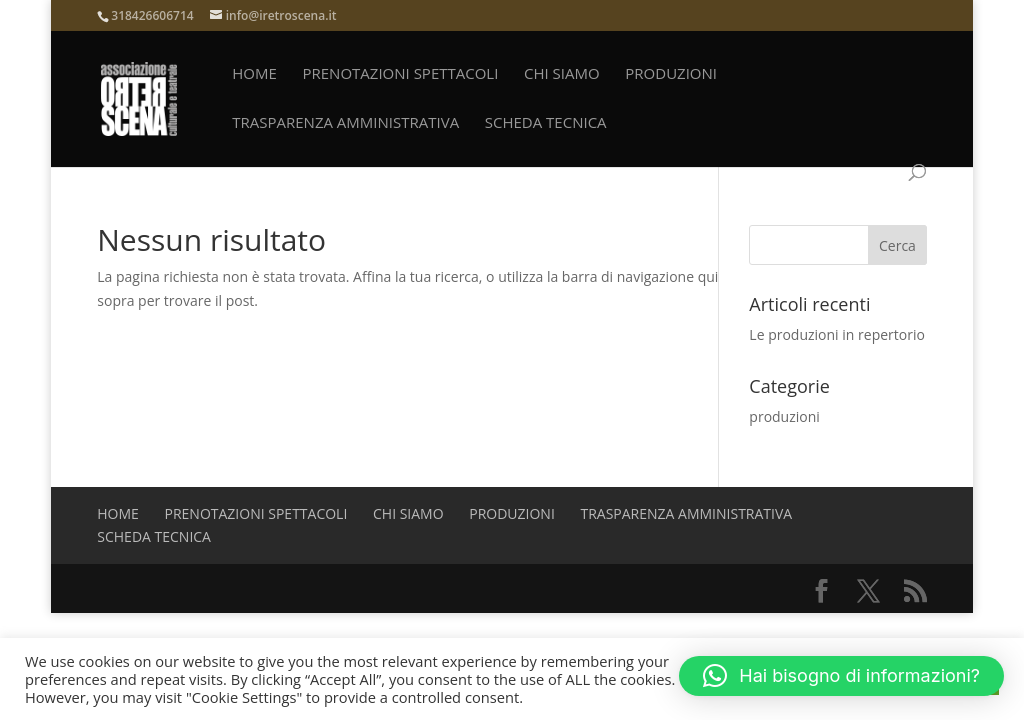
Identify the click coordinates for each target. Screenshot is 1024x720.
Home (254, 74)
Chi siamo (562, 74)
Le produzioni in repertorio (837, 334)
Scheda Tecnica (546, 123)
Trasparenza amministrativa (345, 123)
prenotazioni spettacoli (400, 74)
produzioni (671, 74)
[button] (841, 676)
